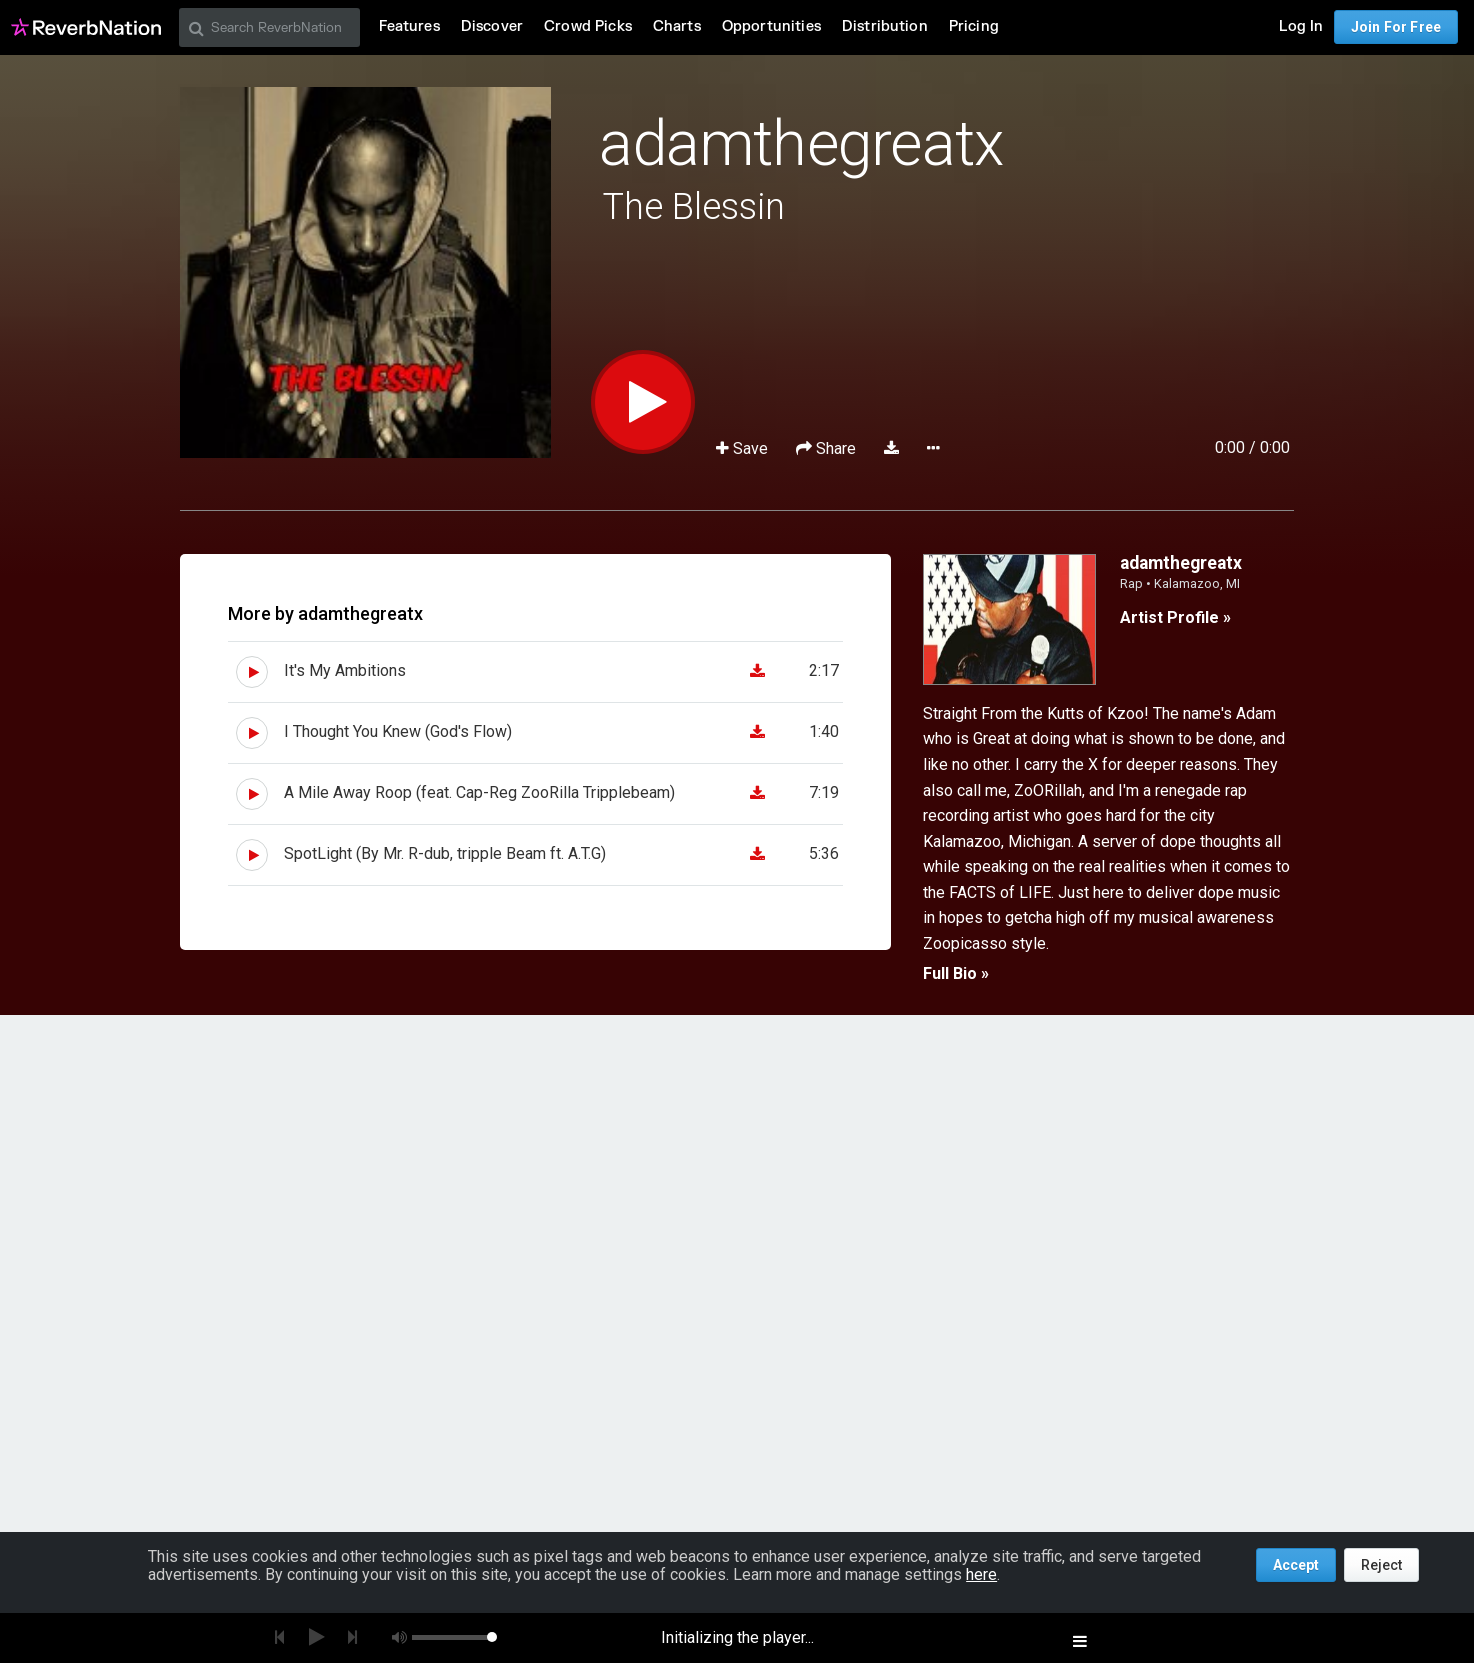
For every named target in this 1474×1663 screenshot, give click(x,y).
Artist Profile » (1175, 617)
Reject (1381, 1565)
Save (744, 448)
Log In (1301, 26)
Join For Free (1396, 27)
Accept (1296, 1565)
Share (828, 448)
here (981, 1574)
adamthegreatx (801, 143)
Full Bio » (956, 973)
